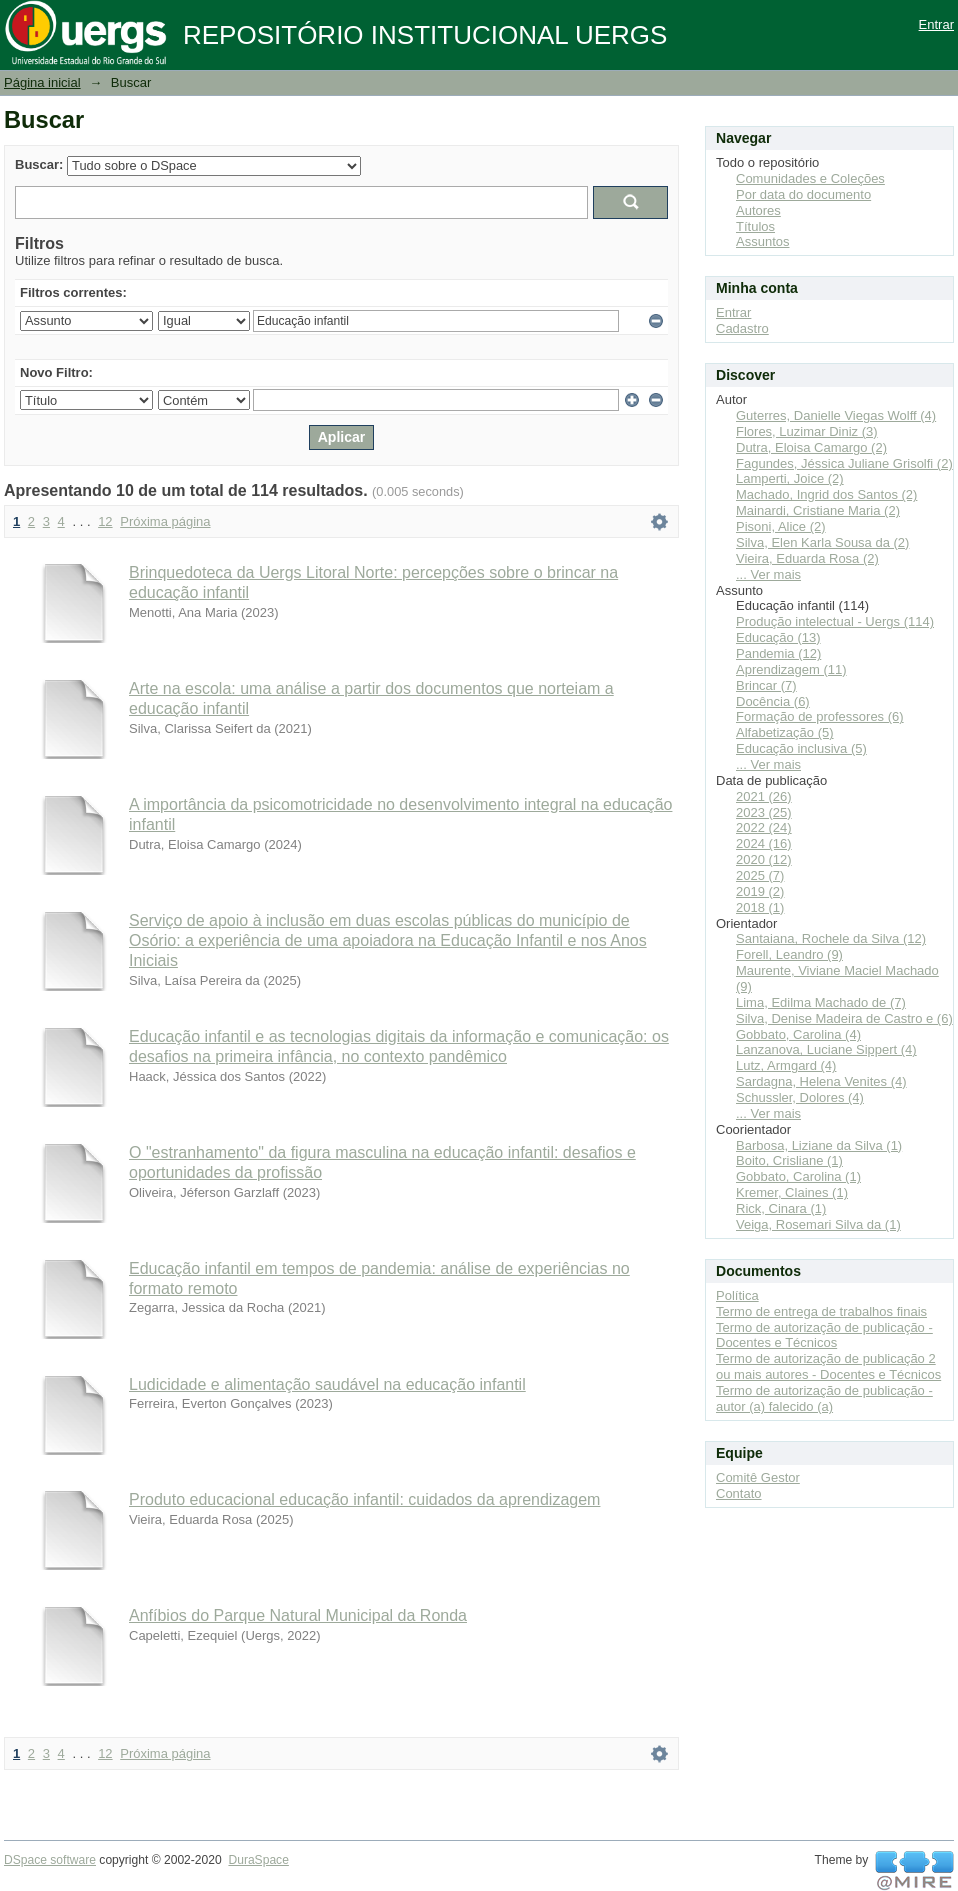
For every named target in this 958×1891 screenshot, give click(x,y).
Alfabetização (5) (785, 732)
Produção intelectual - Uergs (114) (835, 621)
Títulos (755, 226)
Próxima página (165, 521)
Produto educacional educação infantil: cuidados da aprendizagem (364, 1499)
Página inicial (42, 82)
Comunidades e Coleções (810, 178)
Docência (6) (773, 701)
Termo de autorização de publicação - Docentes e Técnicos (824, 1335)
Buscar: (39, 164)
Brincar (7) (766, 685)
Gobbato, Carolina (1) (798, 1176)
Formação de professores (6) (820, 716)
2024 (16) (764, 843)
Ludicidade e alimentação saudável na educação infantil (327, 1384)
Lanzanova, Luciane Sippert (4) (826, 1049)
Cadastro (742, 328)
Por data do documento (803, 194)
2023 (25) (764, 812)
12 (105, 521)
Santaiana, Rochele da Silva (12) (831, 938)
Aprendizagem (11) (791, 669)
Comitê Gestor (758, 1477)
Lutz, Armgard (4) (786, 1065)
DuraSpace (258, 1860)
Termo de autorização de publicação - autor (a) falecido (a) (824, 1398)
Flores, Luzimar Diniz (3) (807, 431)
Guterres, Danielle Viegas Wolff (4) (836, 415)
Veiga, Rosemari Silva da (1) (818, 1224)
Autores (758, 210)
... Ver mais (768, 574)
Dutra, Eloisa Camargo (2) (811, 447)
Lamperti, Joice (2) (790, 478)
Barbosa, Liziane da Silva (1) (819, 1145)
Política (737, 1295)
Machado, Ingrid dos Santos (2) (826, 494)
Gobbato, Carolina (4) (798, 1034)
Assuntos (762, 241)
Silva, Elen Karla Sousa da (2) (822, 542)
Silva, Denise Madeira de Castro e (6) (844, 1018)
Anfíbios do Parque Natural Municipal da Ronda (298, 1615)
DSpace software (50, 1860)
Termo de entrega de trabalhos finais (821, 1311)
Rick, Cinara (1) (781, 1208)
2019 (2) (760, 891)
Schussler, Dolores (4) (800, 1097)
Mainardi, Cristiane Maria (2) (818, 510)
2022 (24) (764, 827)
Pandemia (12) (778, 653)
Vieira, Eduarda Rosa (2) (807, 558)
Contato (739, 1493)
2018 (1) (760, 907)
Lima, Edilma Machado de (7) (821, 1002)
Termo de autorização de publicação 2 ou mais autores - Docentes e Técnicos (828, 1366)
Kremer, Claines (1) (792, 1192)
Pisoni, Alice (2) (781, 526)
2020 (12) (764, 859)
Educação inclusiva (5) (801, 748)
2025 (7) (760, 875)
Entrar (936, 24)
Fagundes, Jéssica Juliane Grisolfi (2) (844, 463)
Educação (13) (778, 637)
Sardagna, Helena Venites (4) (821, 1081)
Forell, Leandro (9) (789, 954)
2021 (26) (764, 796)
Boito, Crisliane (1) (789, 1160)
